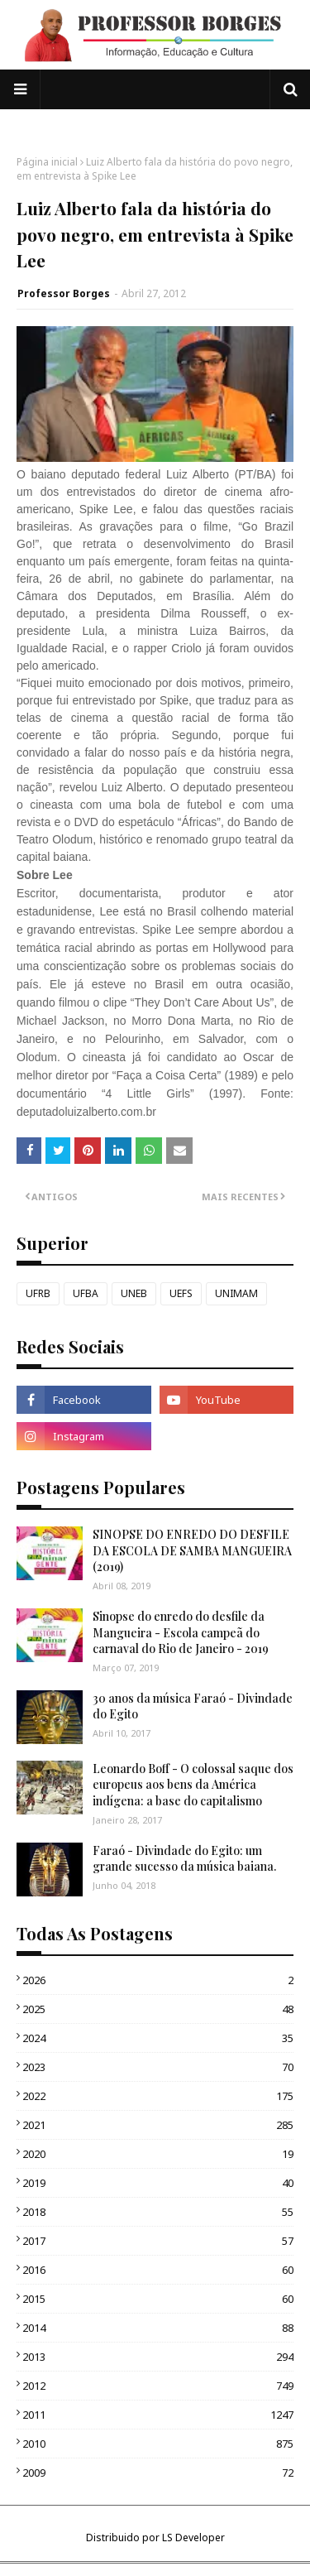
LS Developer (193, 2537)
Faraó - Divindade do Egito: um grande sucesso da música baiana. (184, 1859)
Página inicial (47, 162)
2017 (157, 2240)
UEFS (181, 1293)
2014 (157, 2327)
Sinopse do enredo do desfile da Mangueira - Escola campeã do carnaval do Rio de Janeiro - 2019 (181, 1632)
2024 (157, 2038)
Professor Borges (63, 293)
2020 (157, 2153)
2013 (157, 2356)
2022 (157, 2095)
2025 (157, 2009)
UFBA (85, 1293)
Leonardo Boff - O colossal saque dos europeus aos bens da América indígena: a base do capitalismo (193, 1785)
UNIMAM (236, 1293)
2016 (157, 2269)
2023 (157, 2066)
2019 (157, 2182)
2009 (157, 2472)
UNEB (134, 1293)
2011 (157, 2414)
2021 (157, 2124)
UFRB (38, 1293)
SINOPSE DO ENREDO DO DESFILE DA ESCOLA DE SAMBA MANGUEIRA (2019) (192, 1550)
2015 (157, 2298)
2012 (157, 2385)
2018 (157, 2211)
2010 (157, 2443)
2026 (157, 1980)
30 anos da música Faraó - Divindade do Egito (193, 1706)
